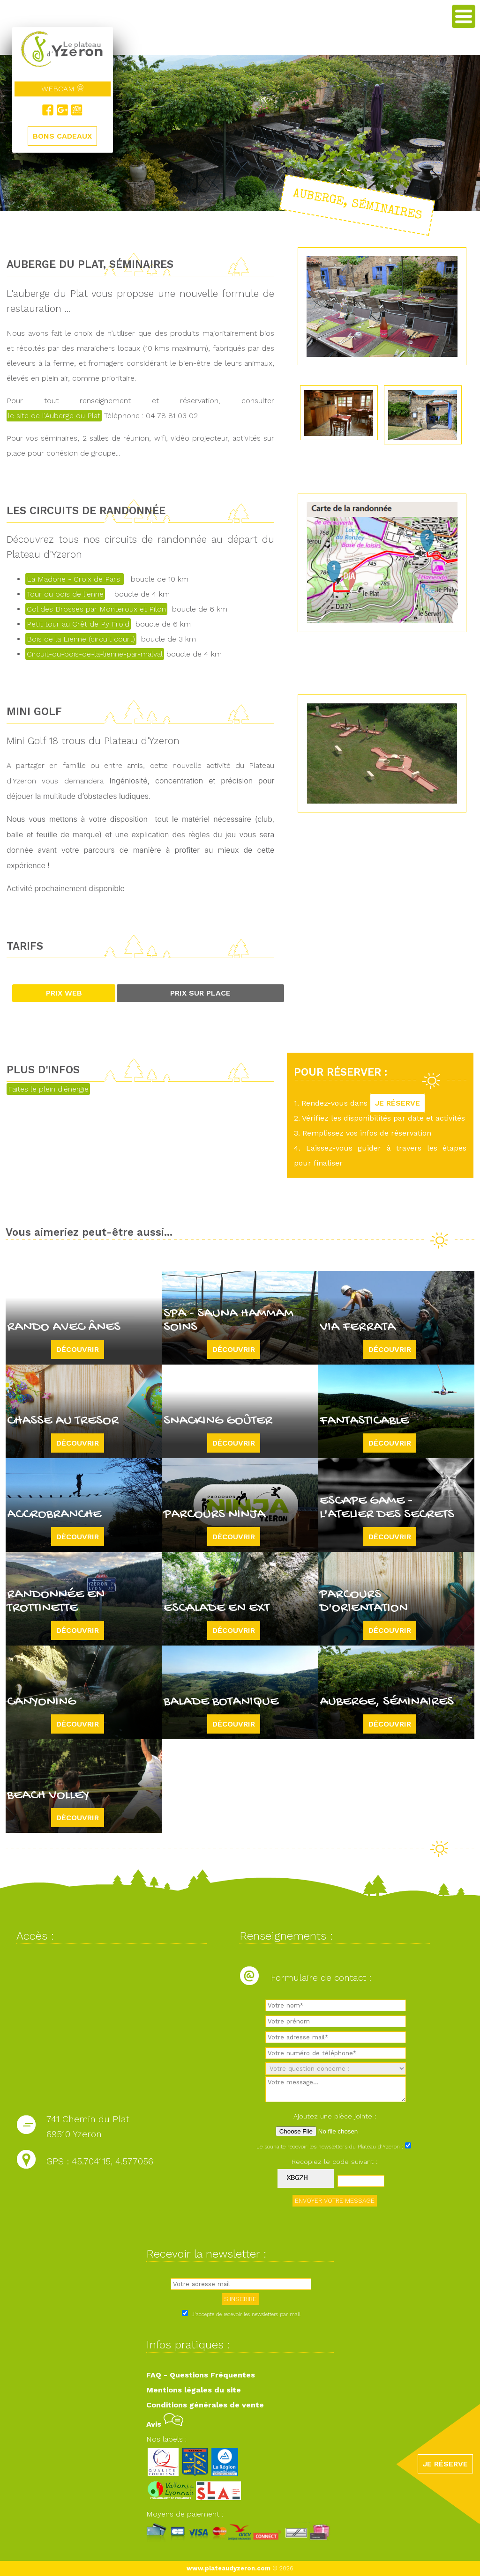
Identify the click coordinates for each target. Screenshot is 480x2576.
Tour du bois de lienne (65, 594)
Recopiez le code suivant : (335, 2161)
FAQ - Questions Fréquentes (200, 2374)
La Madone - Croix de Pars (74, 579)
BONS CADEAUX (62, 136)
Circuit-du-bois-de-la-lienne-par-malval (95, 654)
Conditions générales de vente (205, 2404)
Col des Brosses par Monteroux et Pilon (96, 609)
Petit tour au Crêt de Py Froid (78, 624)
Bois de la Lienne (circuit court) (81, 639)
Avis (164, 2424)
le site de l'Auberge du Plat (54, 415)
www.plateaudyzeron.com (228, 2568)
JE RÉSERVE (397, 1103)
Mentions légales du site (193, 2389)
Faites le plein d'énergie (48, 1089)
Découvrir (77, 1349)
